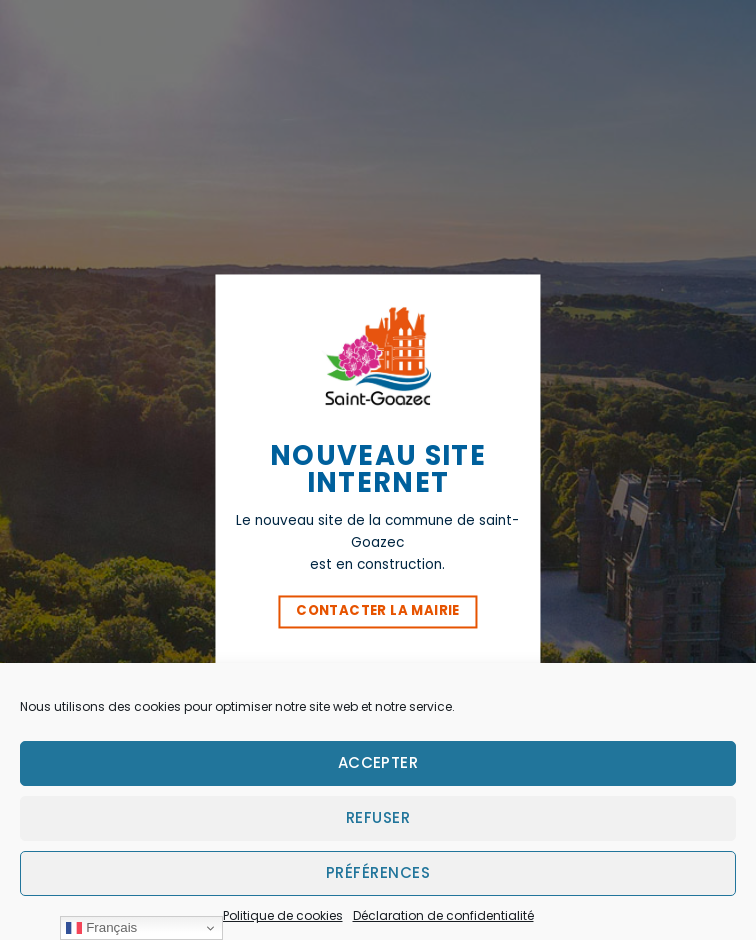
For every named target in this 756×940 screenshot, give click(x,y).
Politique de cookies (283, 915)
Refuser (378, 817)
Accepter (378, 762)
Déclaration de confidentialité (443, 915)
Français (101, 928)
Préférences (378, 872)
